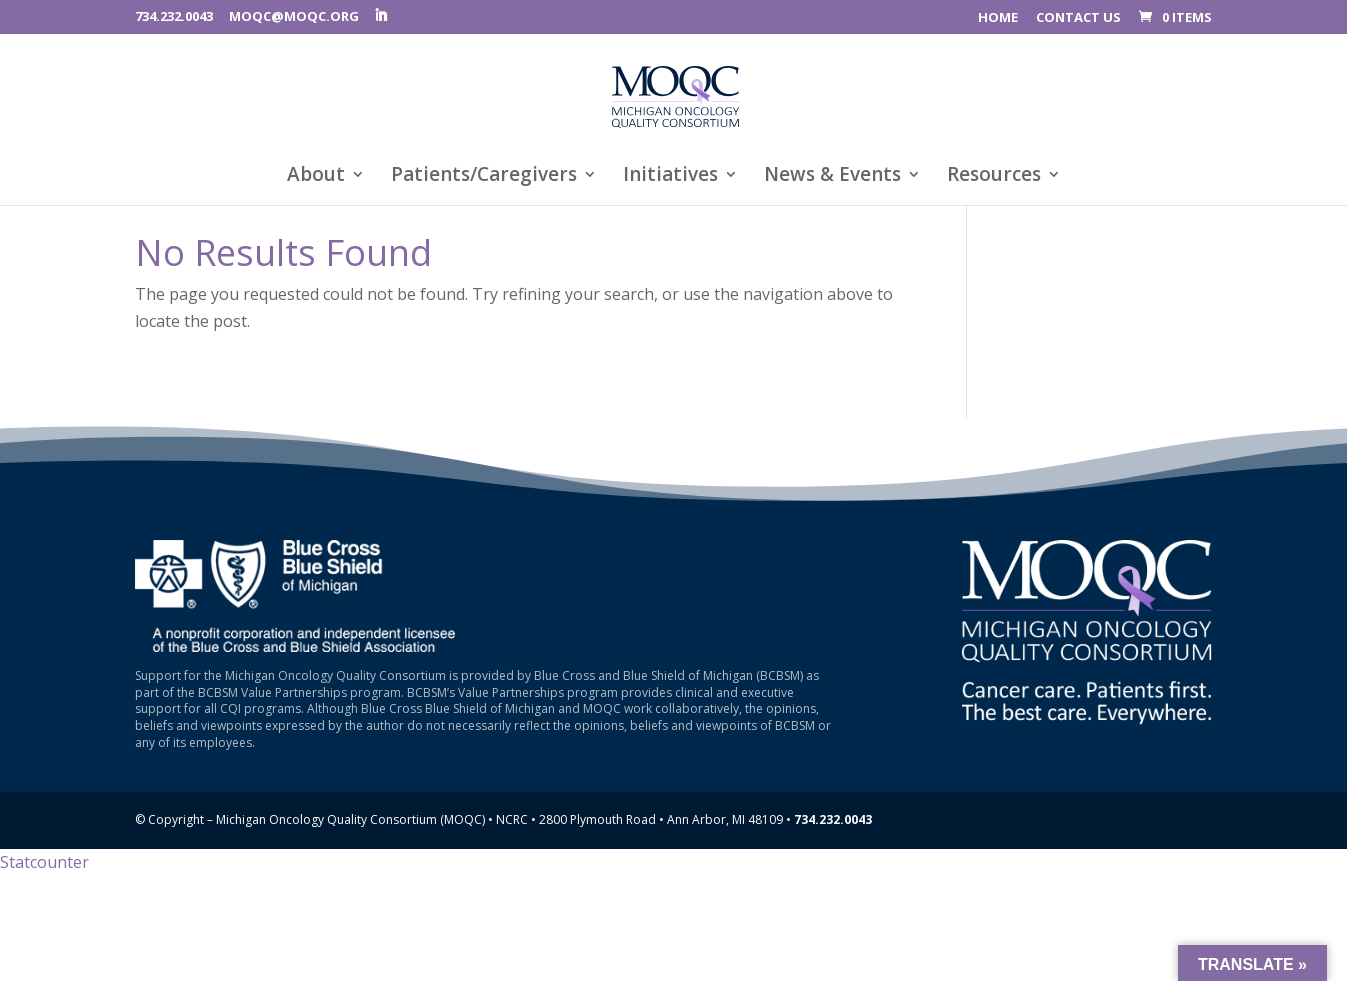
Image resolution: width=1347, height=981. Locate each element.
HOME (998, 18)
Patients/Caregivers (484, 177)
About (316, 177)
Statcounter (44, 862)
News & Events (832, 177)
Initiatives (670, 177)
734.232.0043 (174, 16)
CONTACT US (1078, 18)
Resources (994, 177)
